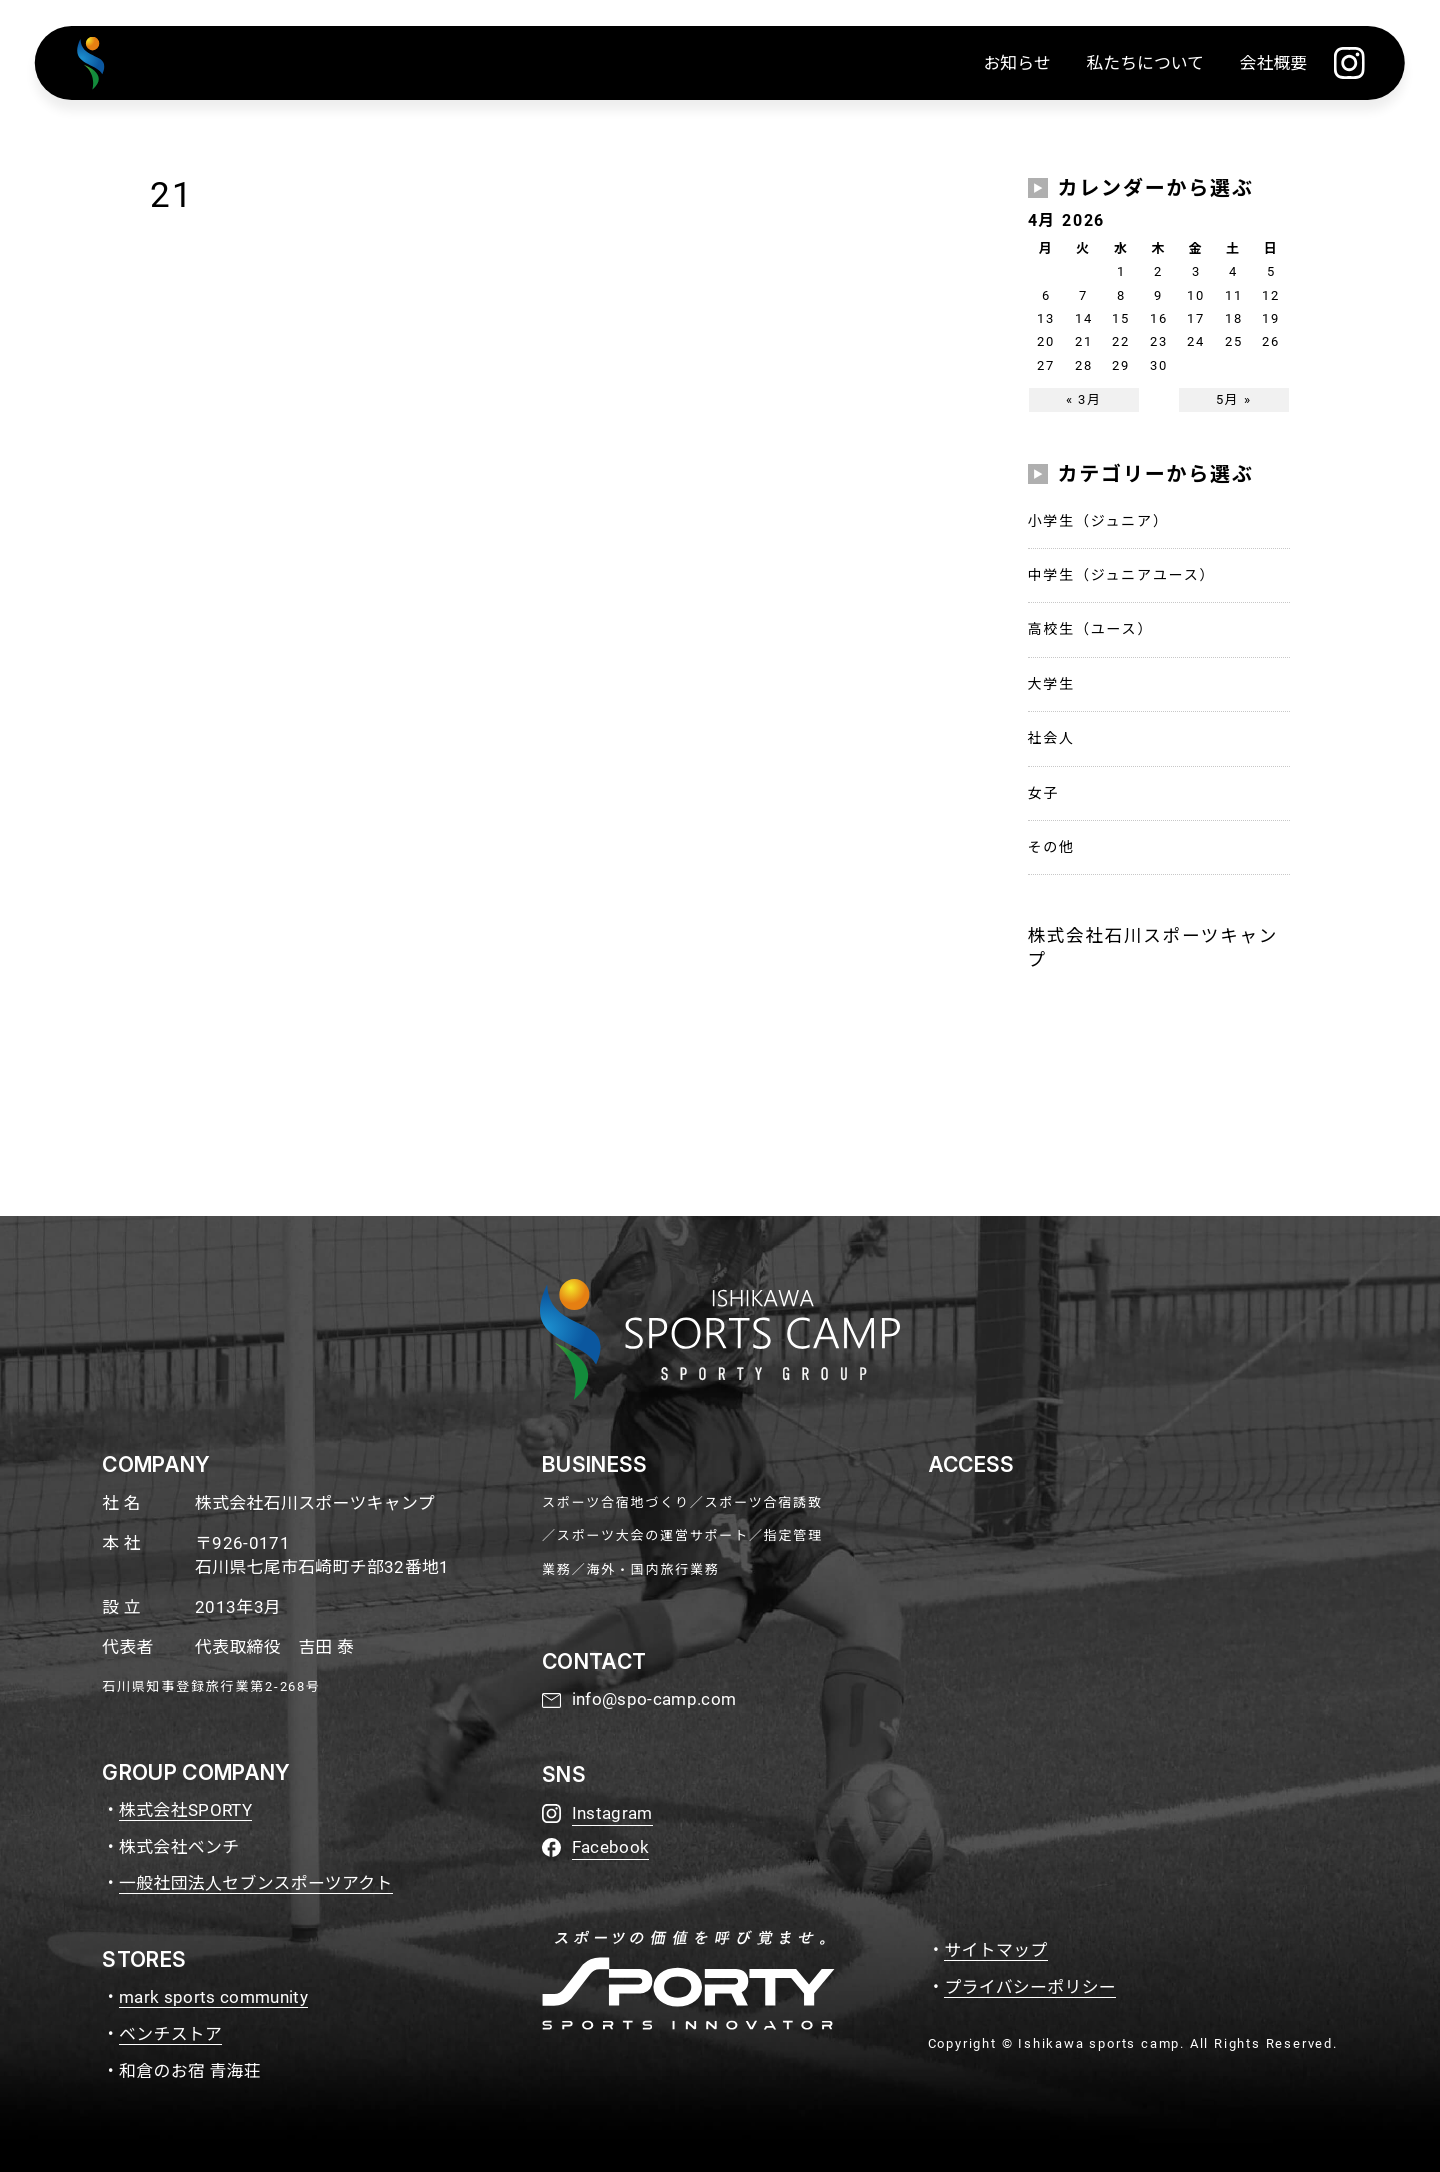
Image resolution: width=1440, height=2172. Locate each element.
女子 (1044, 793)
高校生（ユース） (1091, 629)
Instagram (612, 1813)
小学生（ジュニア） (1098, 521)
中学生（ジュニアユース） (1122, 575)
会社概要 (1273, 63)
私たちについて (1145, 63)
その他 (1051, 847)
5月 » (1234, 399)
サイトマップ (995, 1950)
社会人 (1051, 738)
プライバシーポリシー (1030, 1987)
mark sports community (213, 1997)
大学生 (1051, 684)
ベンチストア (170, 2034)
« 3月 (1084, 399)
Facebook (611, 1847)
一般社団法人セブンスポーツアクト (256, 1883)
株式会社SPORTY (185, 1810)
